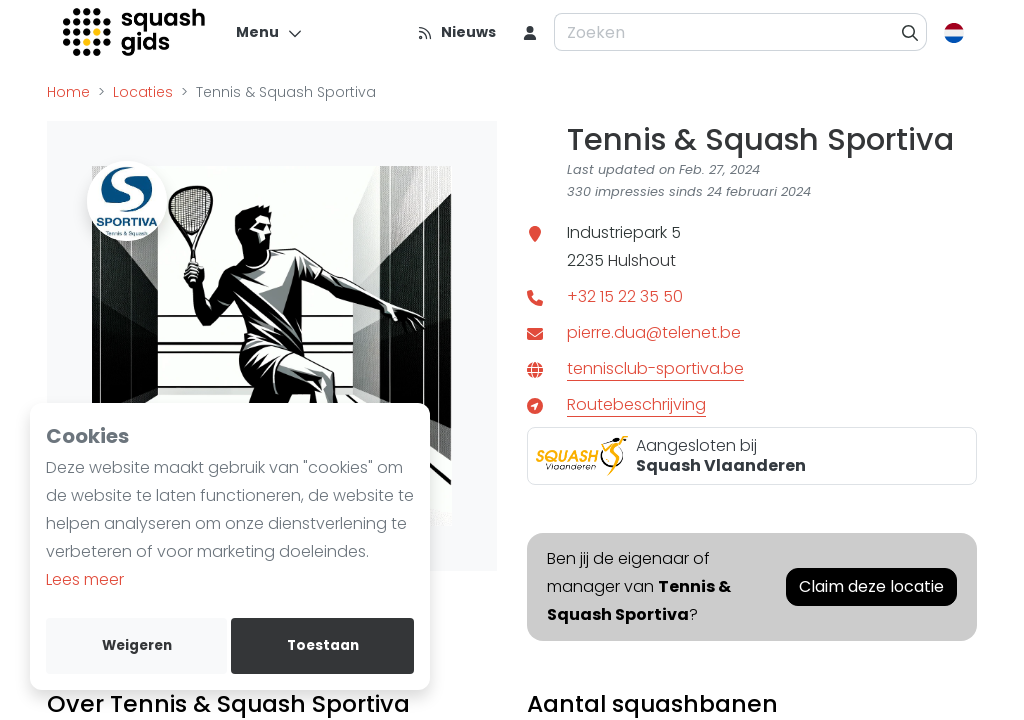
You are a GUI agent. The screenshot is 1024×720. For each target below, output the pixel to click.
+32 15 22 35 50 (625, 296)
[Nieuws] (456, 32)
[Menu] (269, 32)
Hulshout (642, 260)
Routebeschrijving (636, 404)
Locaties (143, 92)
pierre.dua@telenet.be (654, 332)
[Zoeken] (910, 32)
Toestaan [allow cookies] (323, 645)
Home (68, 92)
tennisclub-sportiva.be (655, 368)
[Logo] (135, 32)
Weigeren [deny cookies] (137, 645)
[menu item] (530, 32)
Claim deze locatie (871, 586)
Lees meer (85, 579)
